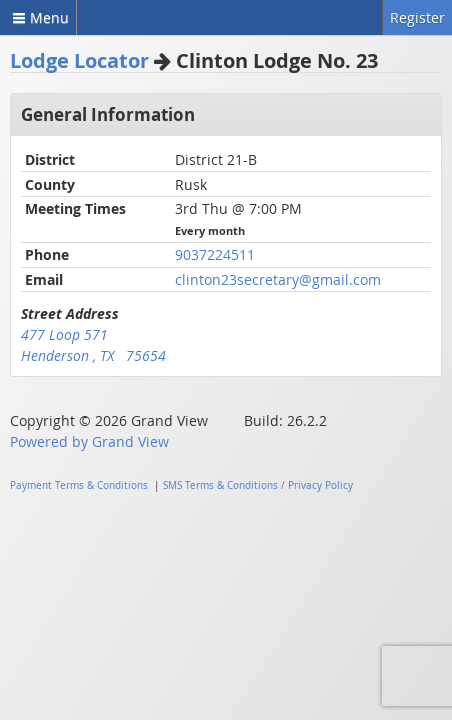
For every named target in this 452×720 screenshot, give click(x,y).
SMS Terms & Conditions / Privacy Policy (258, 485)
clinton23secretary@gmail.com (278, 279)
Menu (38, 17)
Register (417, 17)
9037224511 (215, 254)
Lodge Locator (79, 60)
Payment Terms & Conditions (79, 485)
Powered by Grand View (89, 441)
